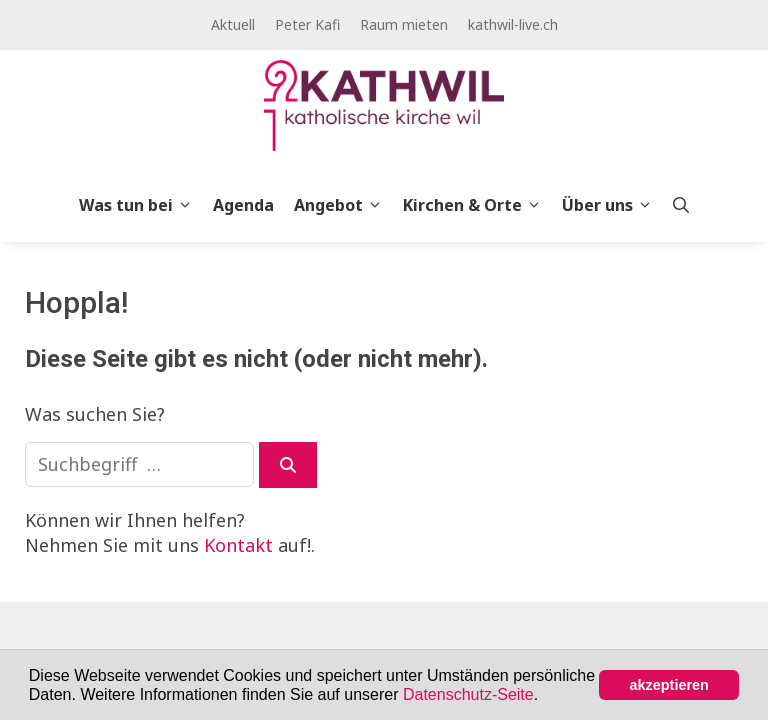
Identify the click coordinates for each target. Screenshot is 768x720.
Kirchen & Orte (477, 205)
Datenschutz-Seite (468, 694)
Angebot (343, 205)
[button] (546, 696)
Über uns (612, 205)
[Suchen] (288, 465)
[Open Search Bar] (681, 205)
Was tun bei (141, 205)
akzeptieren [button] (669, 685)
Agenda (243, 205)
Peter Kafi (307, 24)
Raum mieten (404, 24)
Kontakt (238, 545)
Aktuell (233, 24)
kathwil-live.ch (513, 24)
